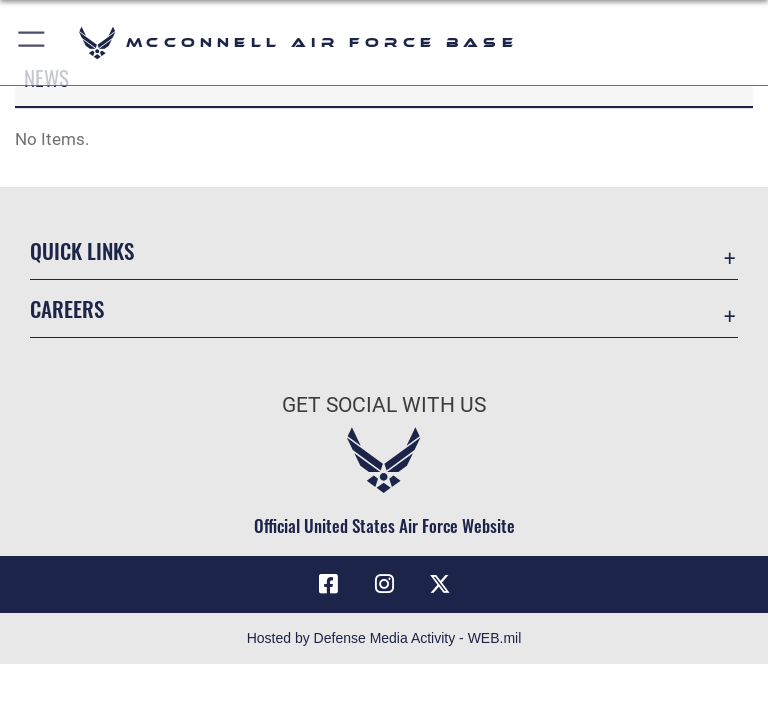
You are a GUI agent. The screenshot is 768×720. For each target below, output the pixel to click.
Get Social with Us (384, 405)
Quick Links (82, 250)
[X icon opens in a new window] (440, 584)
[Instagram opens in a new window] (384, 584)
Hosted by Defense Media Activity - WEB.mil (384, 638)
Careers (67, 308)
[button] (32, 42)
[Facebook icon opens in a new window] (328, 584)
